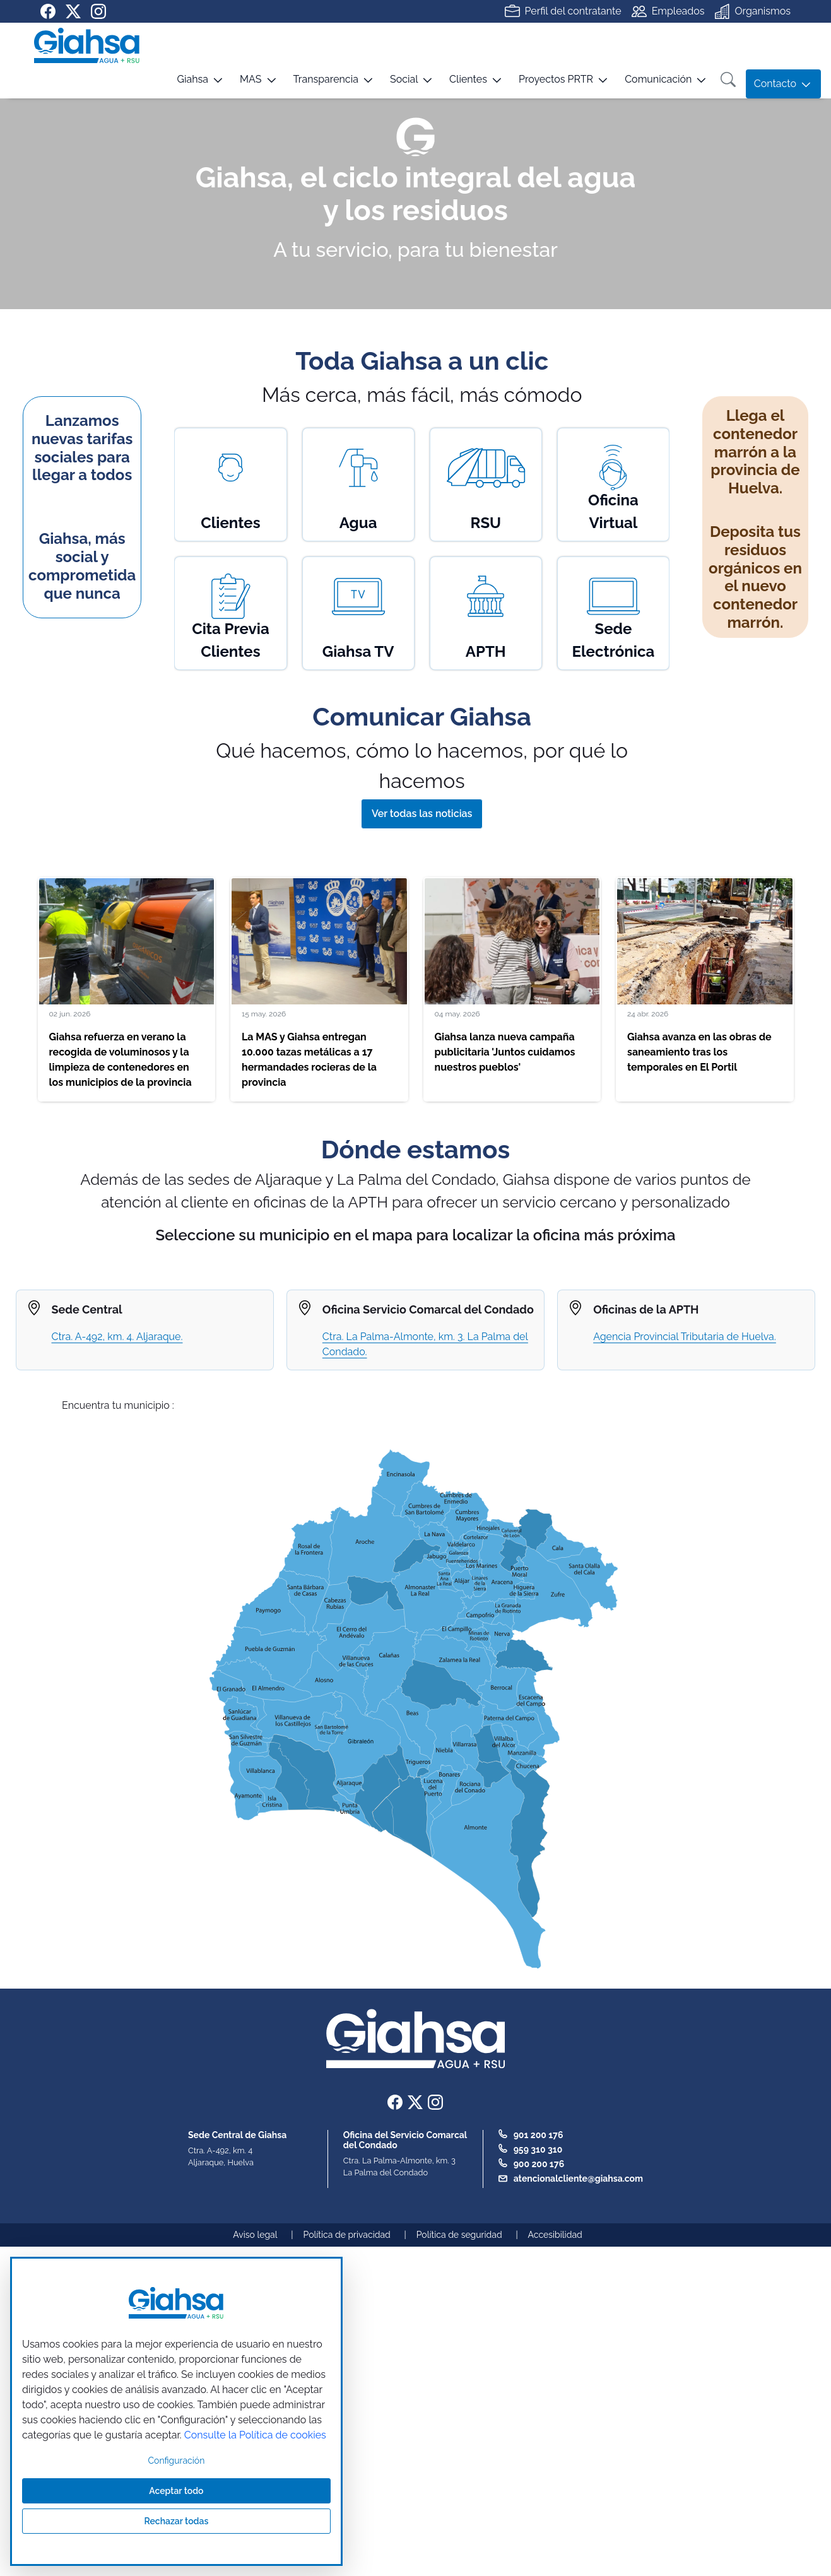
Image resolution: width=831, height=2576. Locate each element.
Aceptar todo (176, 2491)
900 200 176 (539, 2164)
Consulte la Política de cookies (255, 2435)
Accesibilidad (555, 2235)
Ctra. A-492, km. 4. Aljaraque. (117, 1337)
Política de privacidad (347, 2235)
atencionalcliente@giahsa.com (578, 2178)
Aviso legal (255, 2235)
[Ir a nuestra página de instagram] (98, 11)
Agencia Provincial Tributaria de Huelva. (684, 1337)
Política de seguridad (459, 2235)
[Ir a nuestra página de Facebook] (48, 11)
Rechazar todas (176, 2521)
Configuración (176, 2460)
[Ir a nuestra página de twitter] (73, 11)
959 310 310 (538, 2149)
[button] (185, 84)
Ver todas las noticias (422, 814)
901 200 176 (538, 2135)
